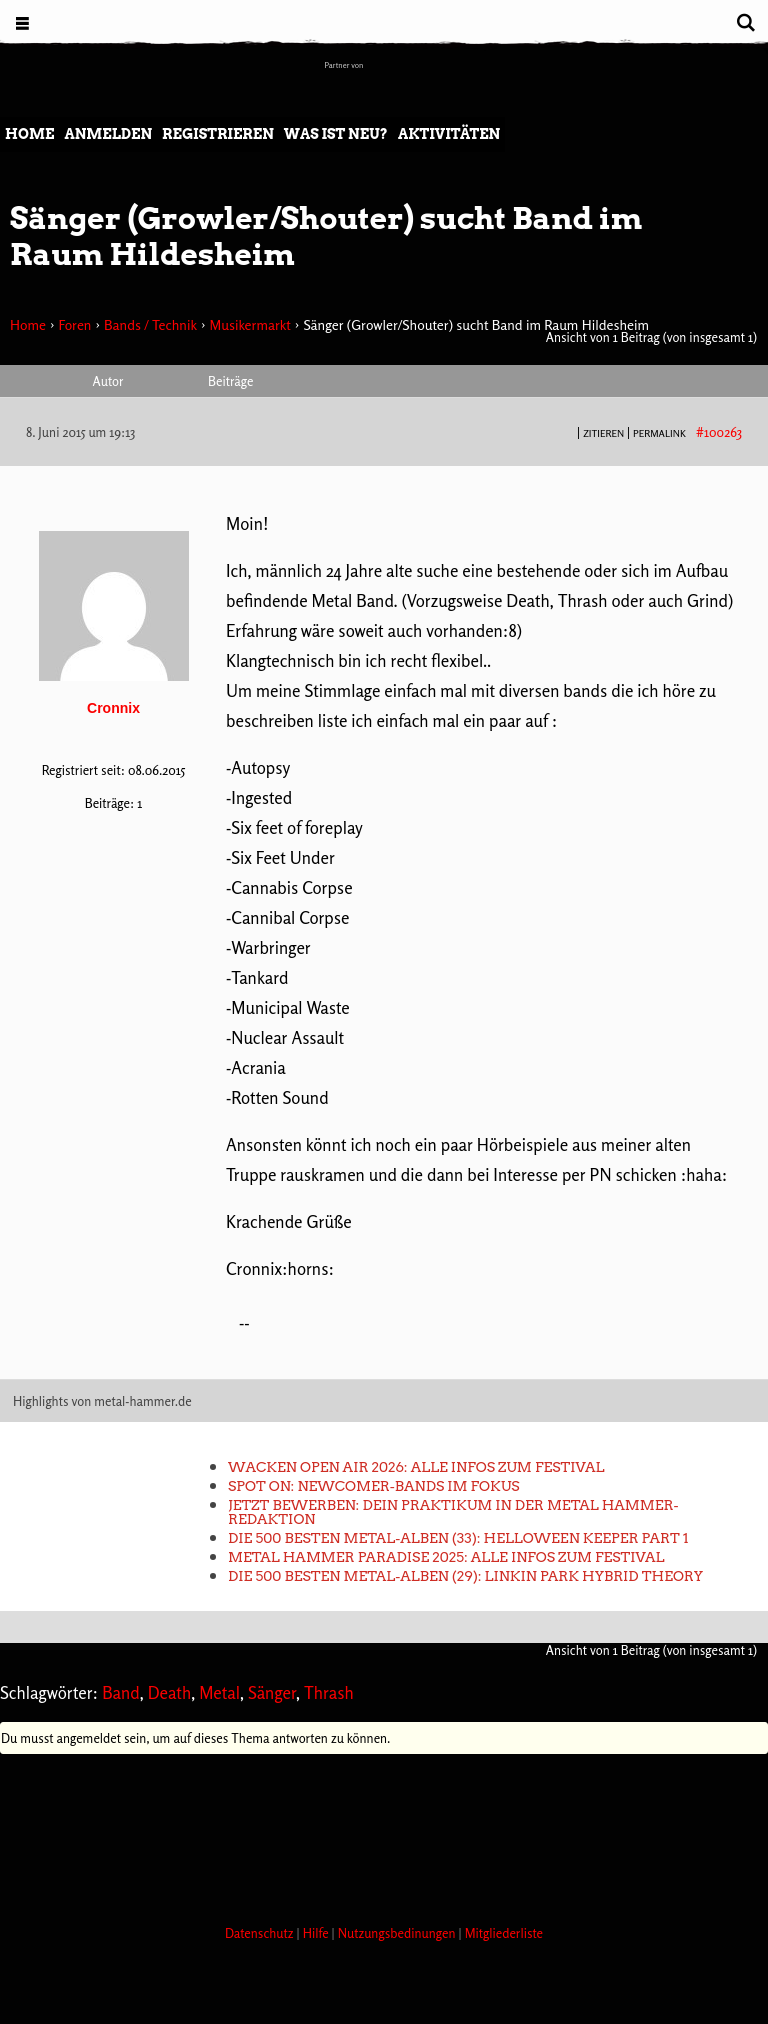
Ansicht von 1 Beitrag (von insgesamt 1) (651, 337)
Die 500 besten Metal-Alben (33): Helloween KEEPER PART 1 (458, 1538)
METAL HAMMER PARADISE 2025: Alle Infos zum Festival (446, 1557)
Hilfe (317, 1933)
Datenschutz (261, 1933)
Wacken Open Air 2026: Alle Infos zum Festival (416, 1467)
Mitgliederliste (504, 1933)
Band (121, 1692)
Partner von (344, 65)
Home (29, 134)
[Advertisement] (364, 1834)
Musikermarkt (249, 324)
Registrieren (218, 134)
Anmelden (108, 134)
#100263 (719, 432)
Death (170, 1692)
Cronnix (113, 708)
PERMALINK (659, 433)
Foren (74, 324)
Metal (219, 1692)
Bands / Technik (150, 324)
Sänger (272, 1692)
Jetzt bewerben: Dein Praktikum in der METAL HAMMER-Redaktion (453, 1512)
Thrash (329, 1692)
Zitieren (603, 433)
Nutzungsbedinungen (398, 1933)
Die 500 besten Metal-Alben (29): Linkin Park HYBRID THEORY (465, 1576)
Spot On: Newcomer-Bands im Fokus (374, 1486)
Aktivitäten (449, 134)
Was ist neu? (336, 134)
